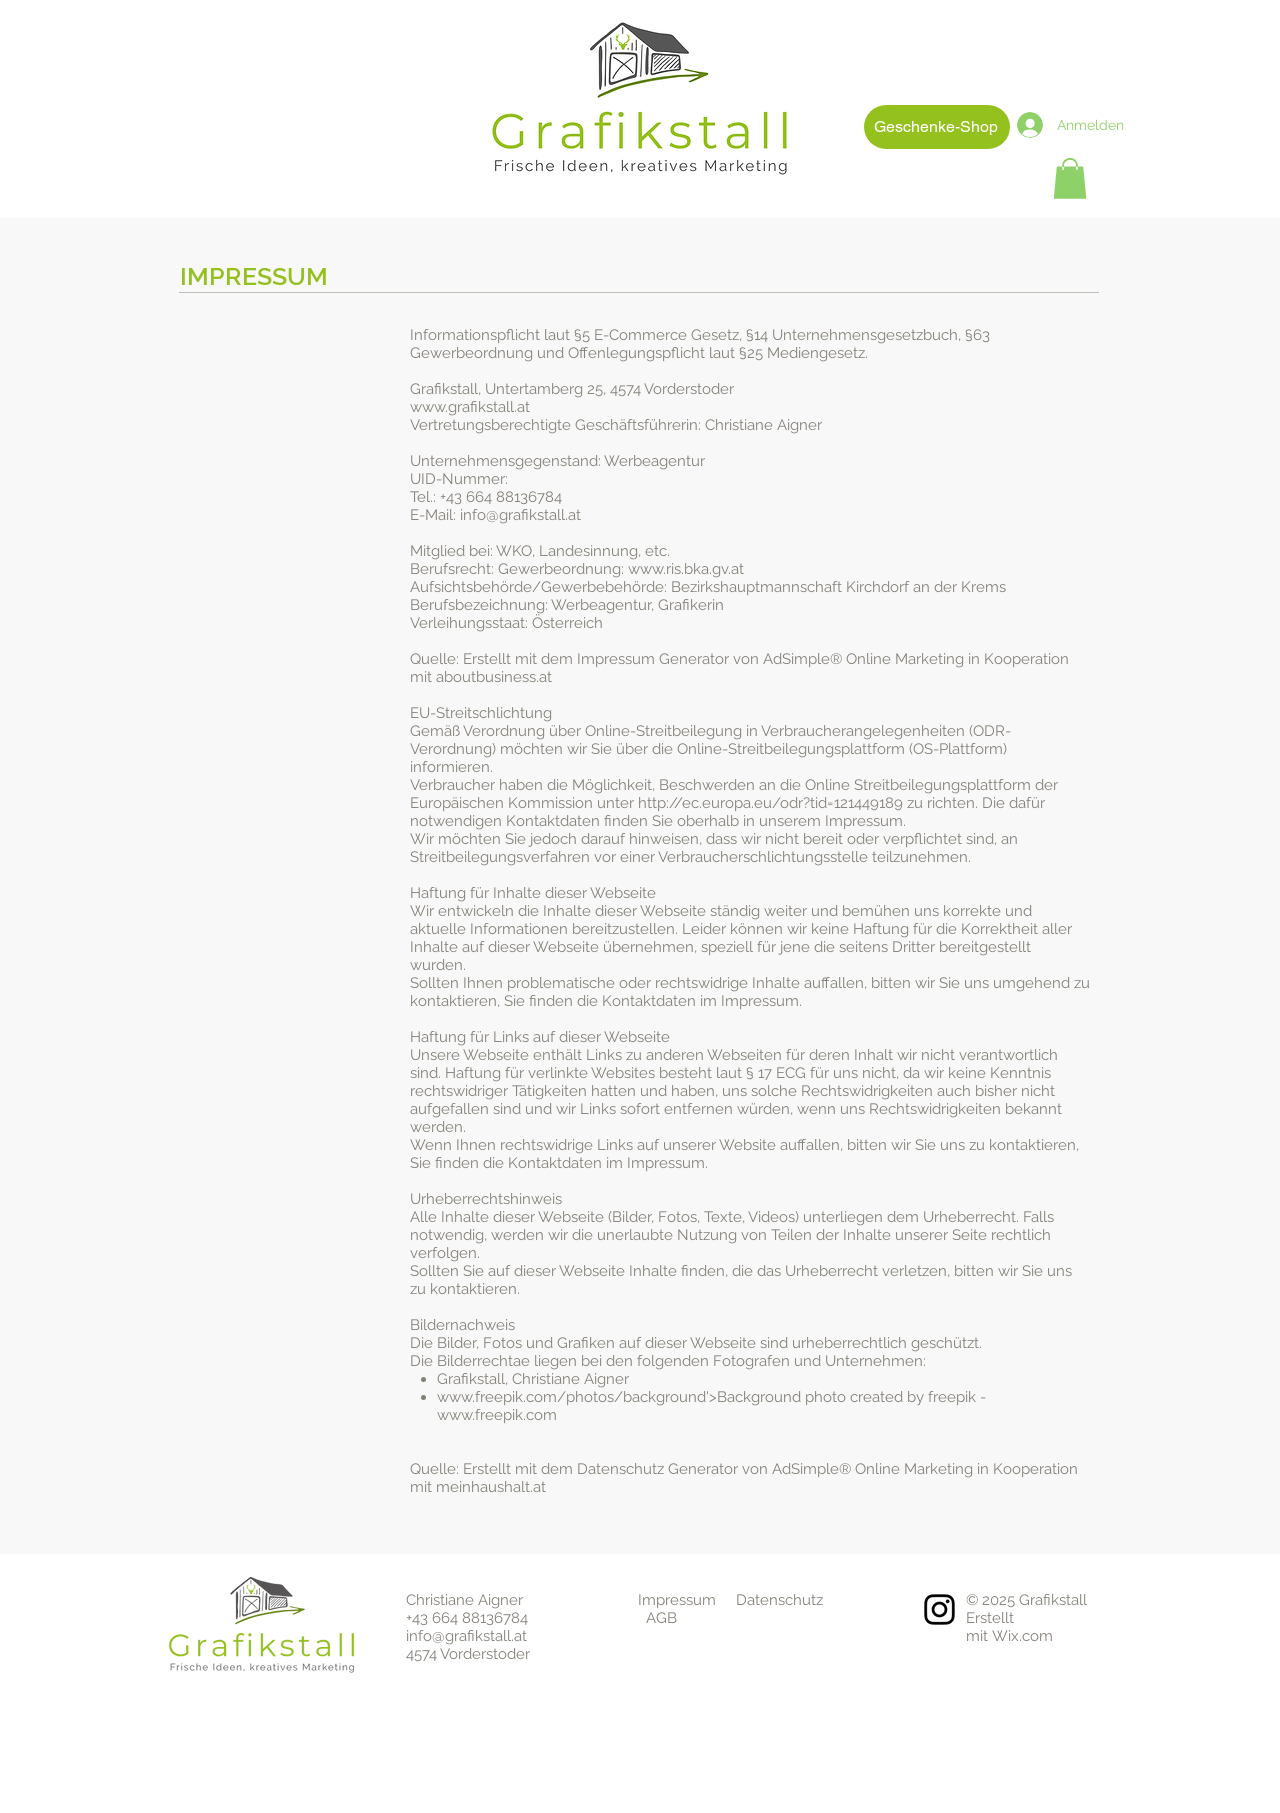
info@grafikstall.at (466, 1636)
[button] (1070, 178)
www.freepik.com (497, 1415)
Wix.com (1022, 1636)
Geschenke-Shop (936, 126)
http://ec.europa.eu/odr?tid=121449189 (770, 803)
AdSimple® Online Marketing (863, 659)
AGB (661, 1618)
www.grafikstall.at (470, 407)
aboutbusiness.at (494, 677)
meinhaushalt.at (491, 1487)
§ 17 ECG (776, 1073)
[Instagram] (939, 1609)
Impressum (677, 1600)
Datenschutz (779, 1600)
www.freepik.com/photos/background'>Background (619, 1397)
